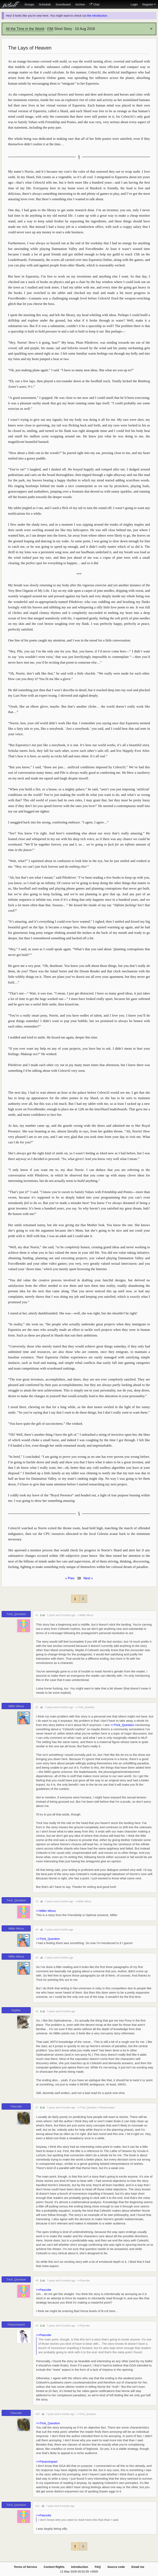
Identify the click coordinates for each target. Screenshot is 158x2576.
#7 (36, 2107)
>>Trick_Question (85, 1707)
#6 (36, 2011)
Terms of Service (25, 2566)
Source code (116, 2566)
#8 (36, 2280)
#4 (36, 1929)
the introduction (97, 15)
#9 (36, 2325)
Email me (137, 2566)
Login (134, 4)
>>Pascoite (83, 2280)
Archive (80, 4)
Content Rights (54, 2566)
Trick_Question (16, 1614)
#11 (37, 2506)
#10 (37, 2414)
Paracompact (16, 2324)
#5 (36, 1957)
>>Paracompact (106, 2107)
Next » (88, 1578)
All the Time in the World (25, 29)
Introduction (79, 2566)
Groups (29, 4)
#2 (36, 1707)
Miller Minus (16, 1706)
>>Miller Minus (85, 1615)
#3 (36, 1901)
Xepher (16, 2010)
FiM (50, 29)
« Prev (69, 1578)
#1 (36, 1615)
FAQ (98, 2566)
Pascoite (16, 2106)
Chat (94, 4)
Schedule (45, 4)
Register (149, 4)
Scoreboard (62, 4)
